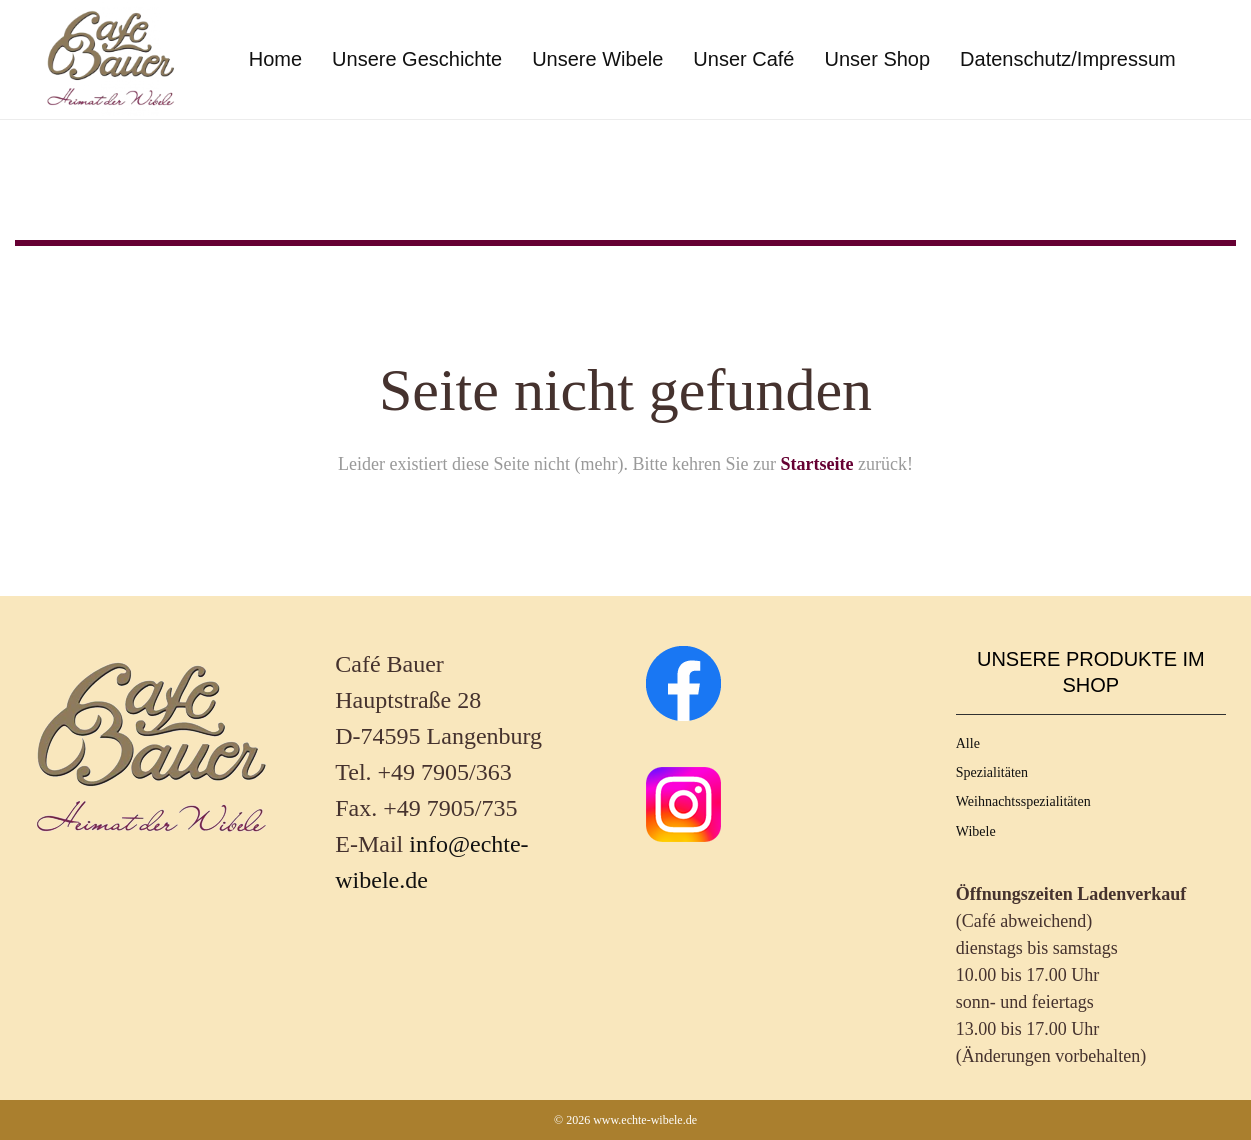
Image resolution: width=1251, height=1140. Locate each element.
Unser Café (743, 59)
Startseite (816, 464)
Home (275, 59)
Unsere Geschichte (417, 59)
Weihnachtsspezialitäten (1023, 801)
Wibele (976, 831)
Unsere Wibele (597, 59)
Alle (968, 743)
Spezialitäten (992, 772)
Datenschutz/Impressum (1068, 59)
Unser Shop (877, 59)
